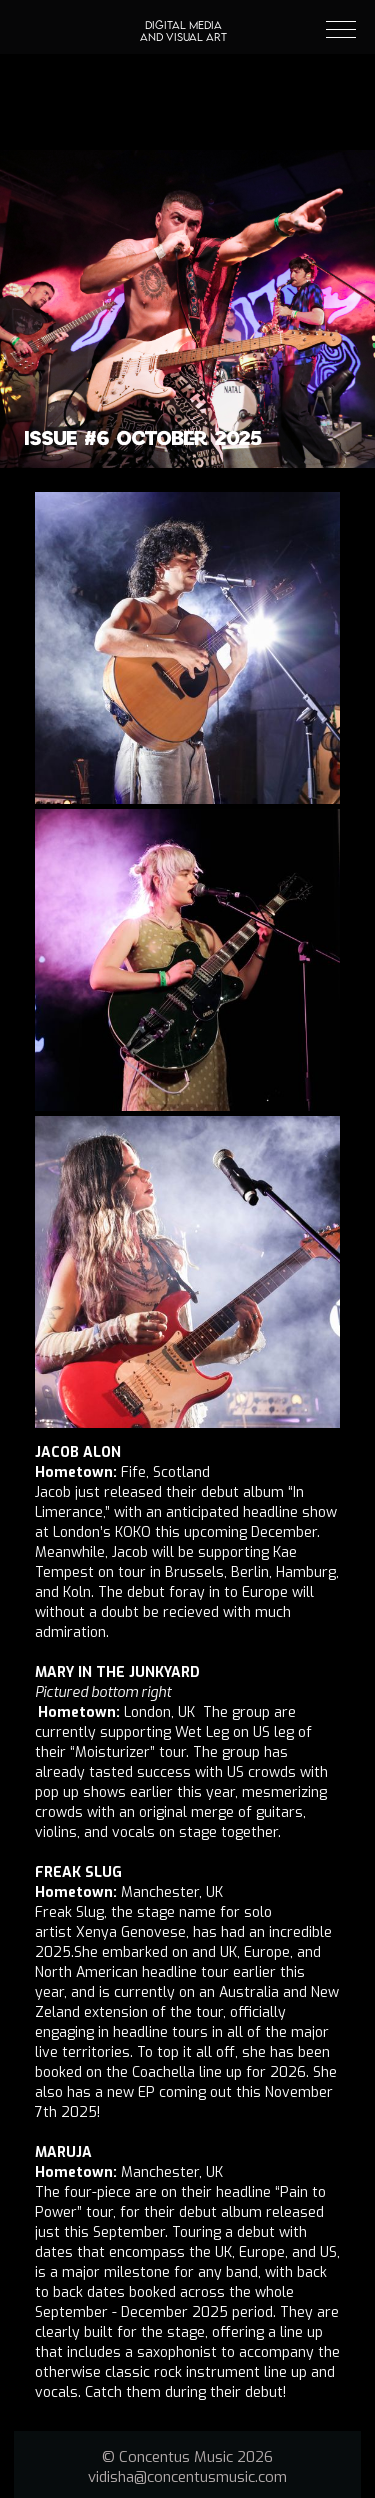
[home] (184, 10)
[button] (332, 27)
